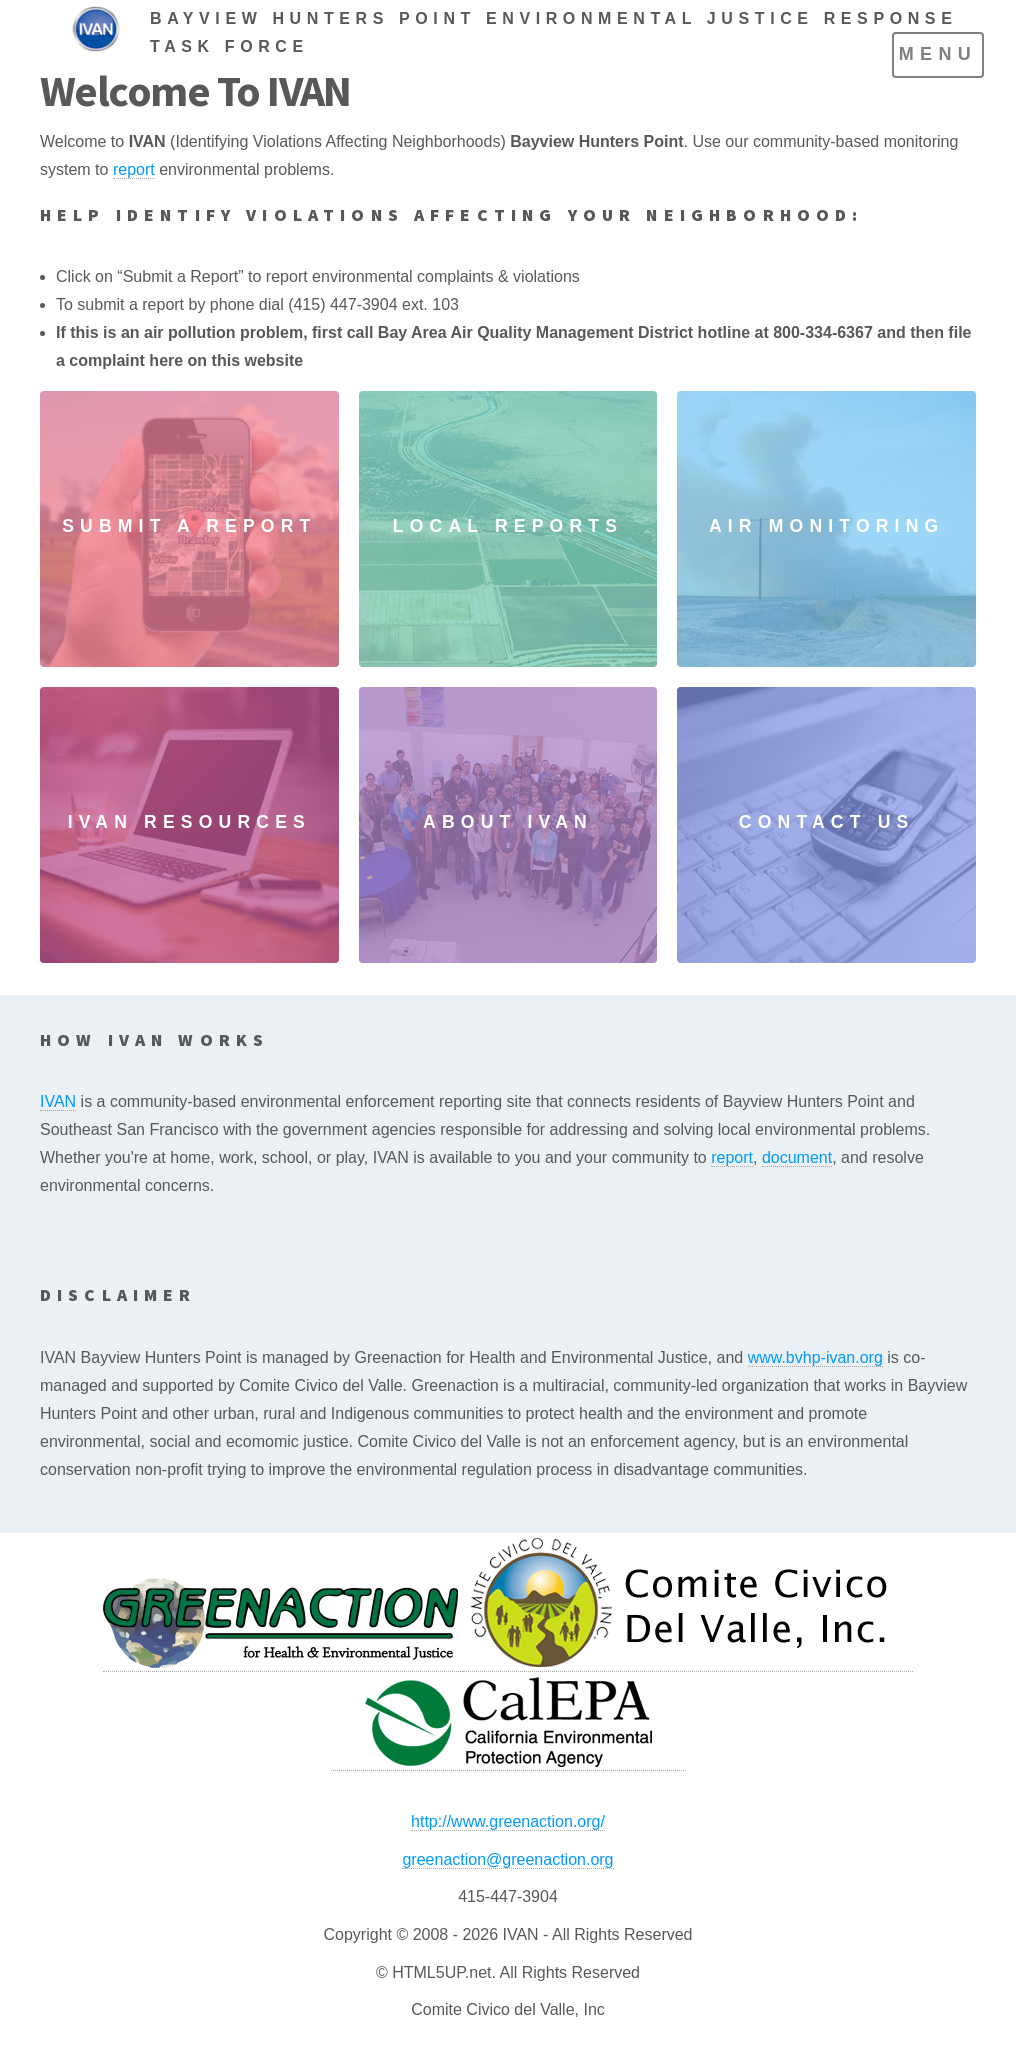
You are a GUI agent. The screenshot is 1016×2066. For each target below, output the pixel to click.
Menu (938, 54)
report (134, 169)
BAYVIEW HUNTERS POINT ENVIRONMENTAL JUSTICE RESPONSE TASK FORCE (553, 32)
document (797, 1157)
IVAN (58, 1101)
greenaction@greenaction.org (507, 1859)
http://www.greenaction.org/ (508, 1821)
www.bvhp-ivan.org (815, 1357)
